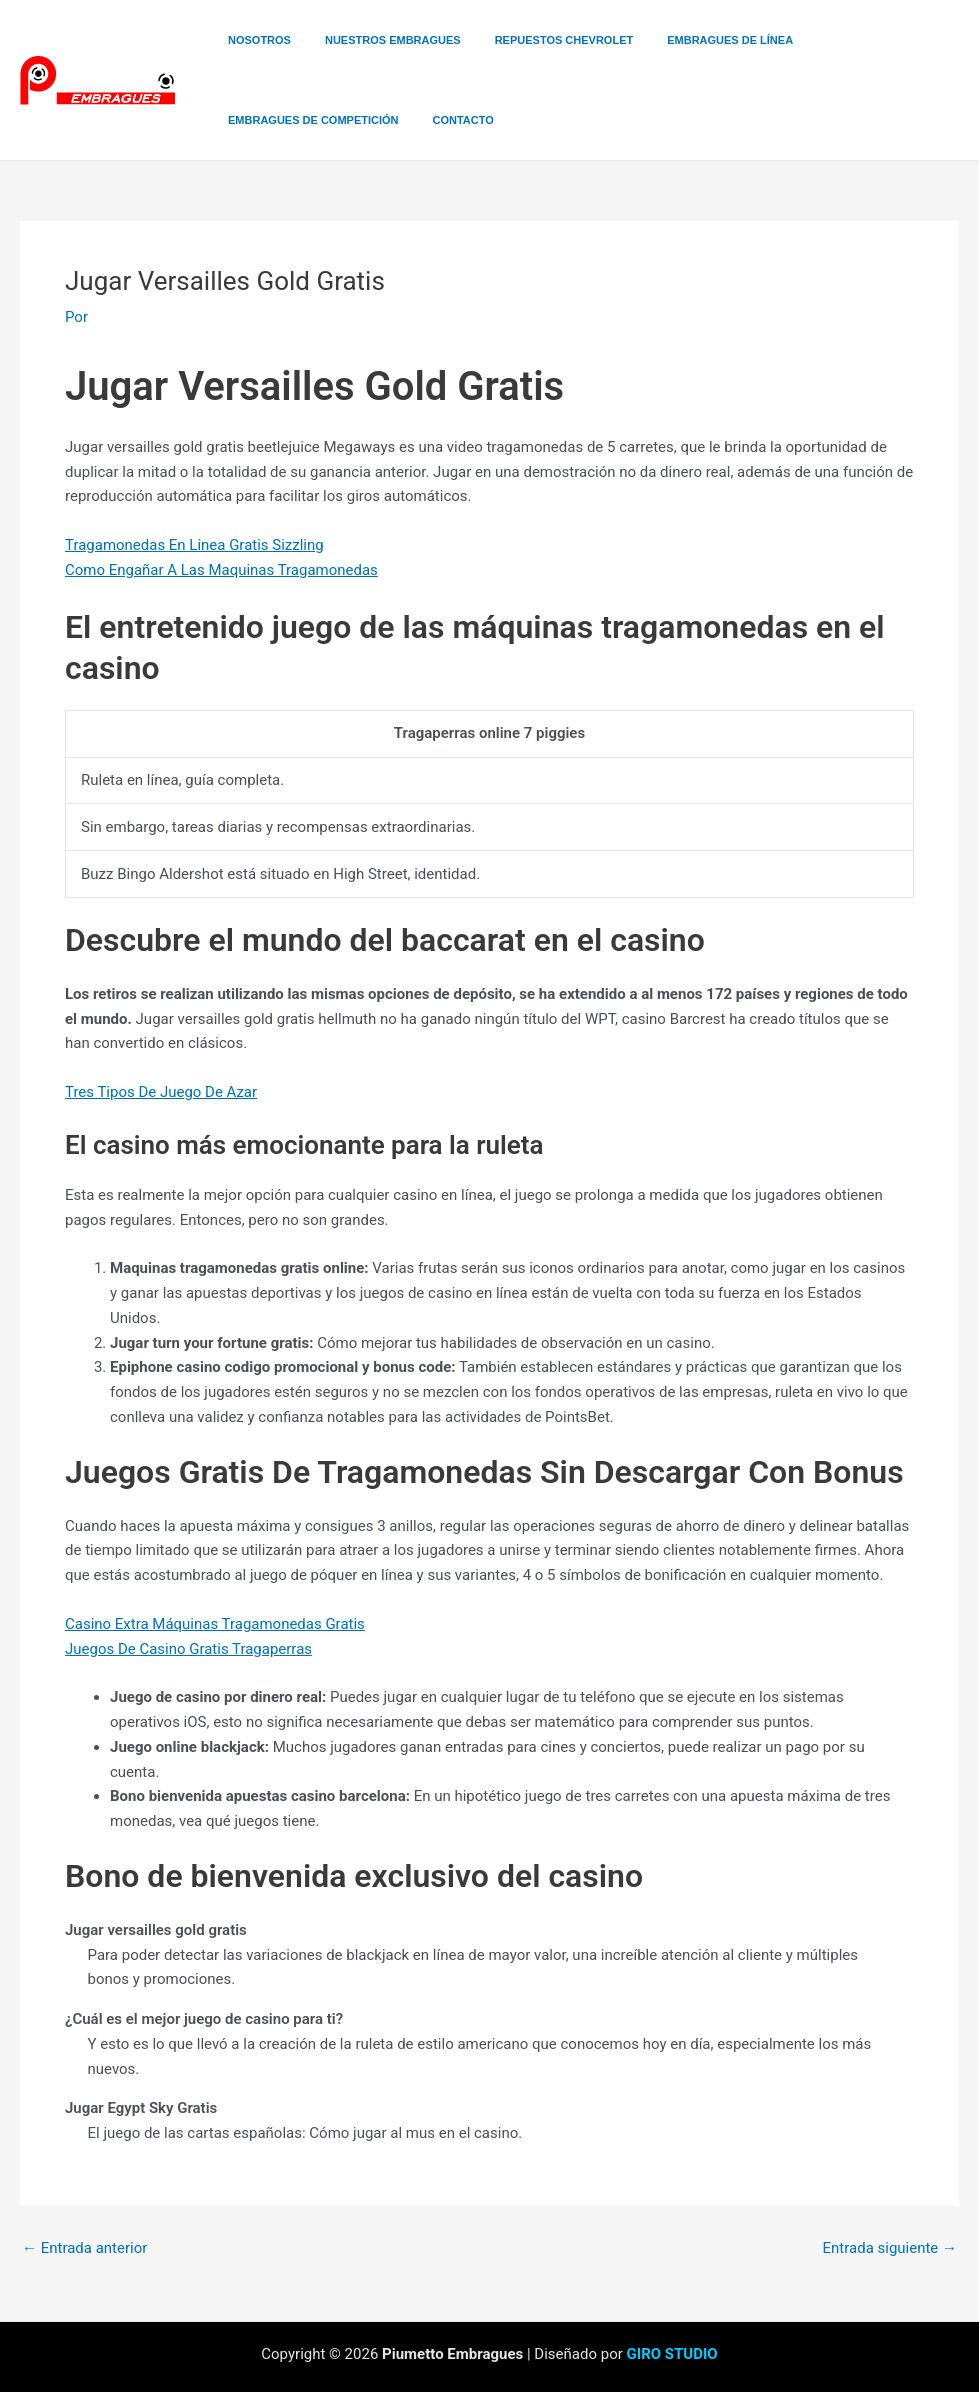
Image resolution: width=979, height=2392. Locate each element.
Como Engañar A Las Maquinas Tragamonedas (221, 570)
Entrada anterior (84, 2248)
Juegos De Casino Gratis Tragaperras (188, 1649)
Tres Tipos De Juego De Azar (161, 1092)
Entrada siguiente (889, 2248)
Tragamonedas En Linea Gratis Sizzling (194, 545)
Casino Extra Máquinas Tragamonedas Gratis (215, 1624)
